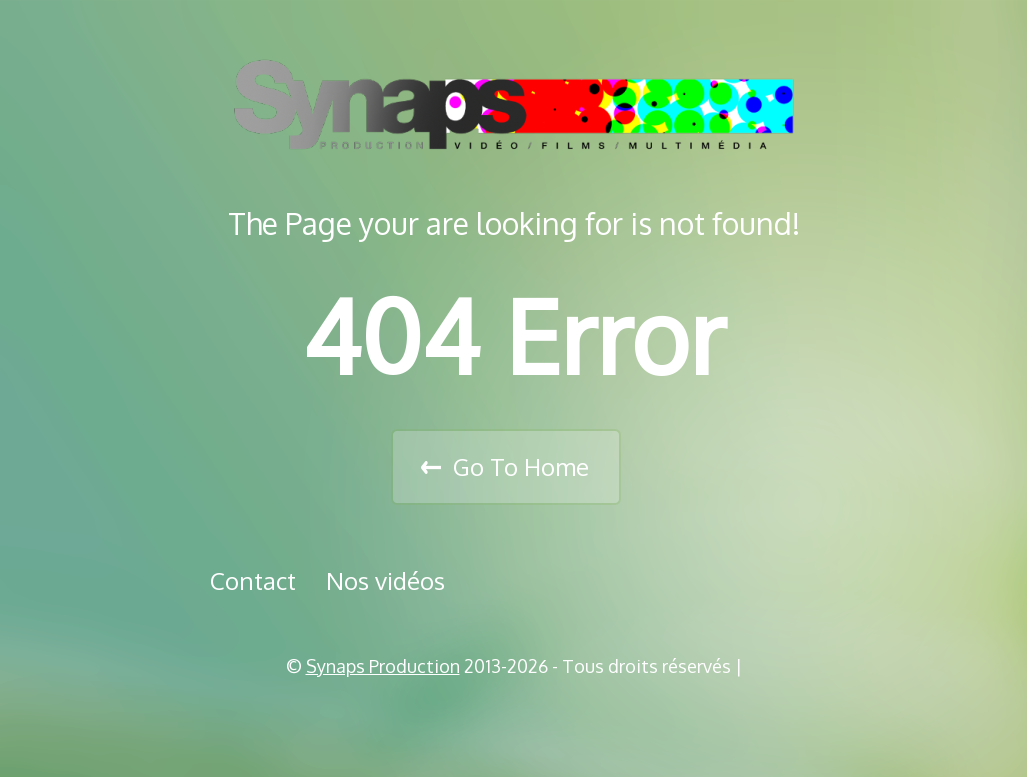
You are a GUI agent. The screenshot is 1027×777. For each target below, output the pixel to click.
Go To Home (521, 466)
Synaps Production (383, 666)
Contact (253, 580)
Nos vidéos (385, 580)
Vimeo (521, 717)
